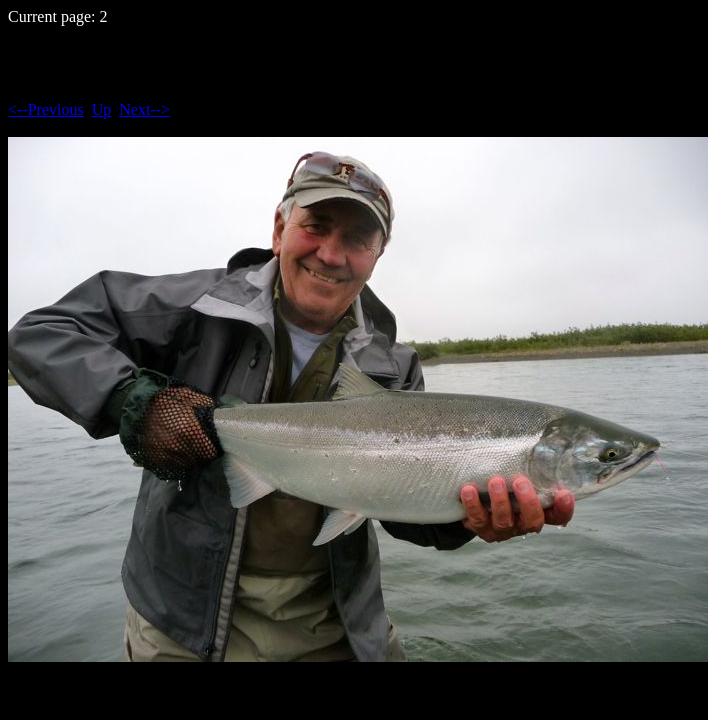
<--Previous (46, 109)
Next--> (144, 109)
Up (102, 109)
